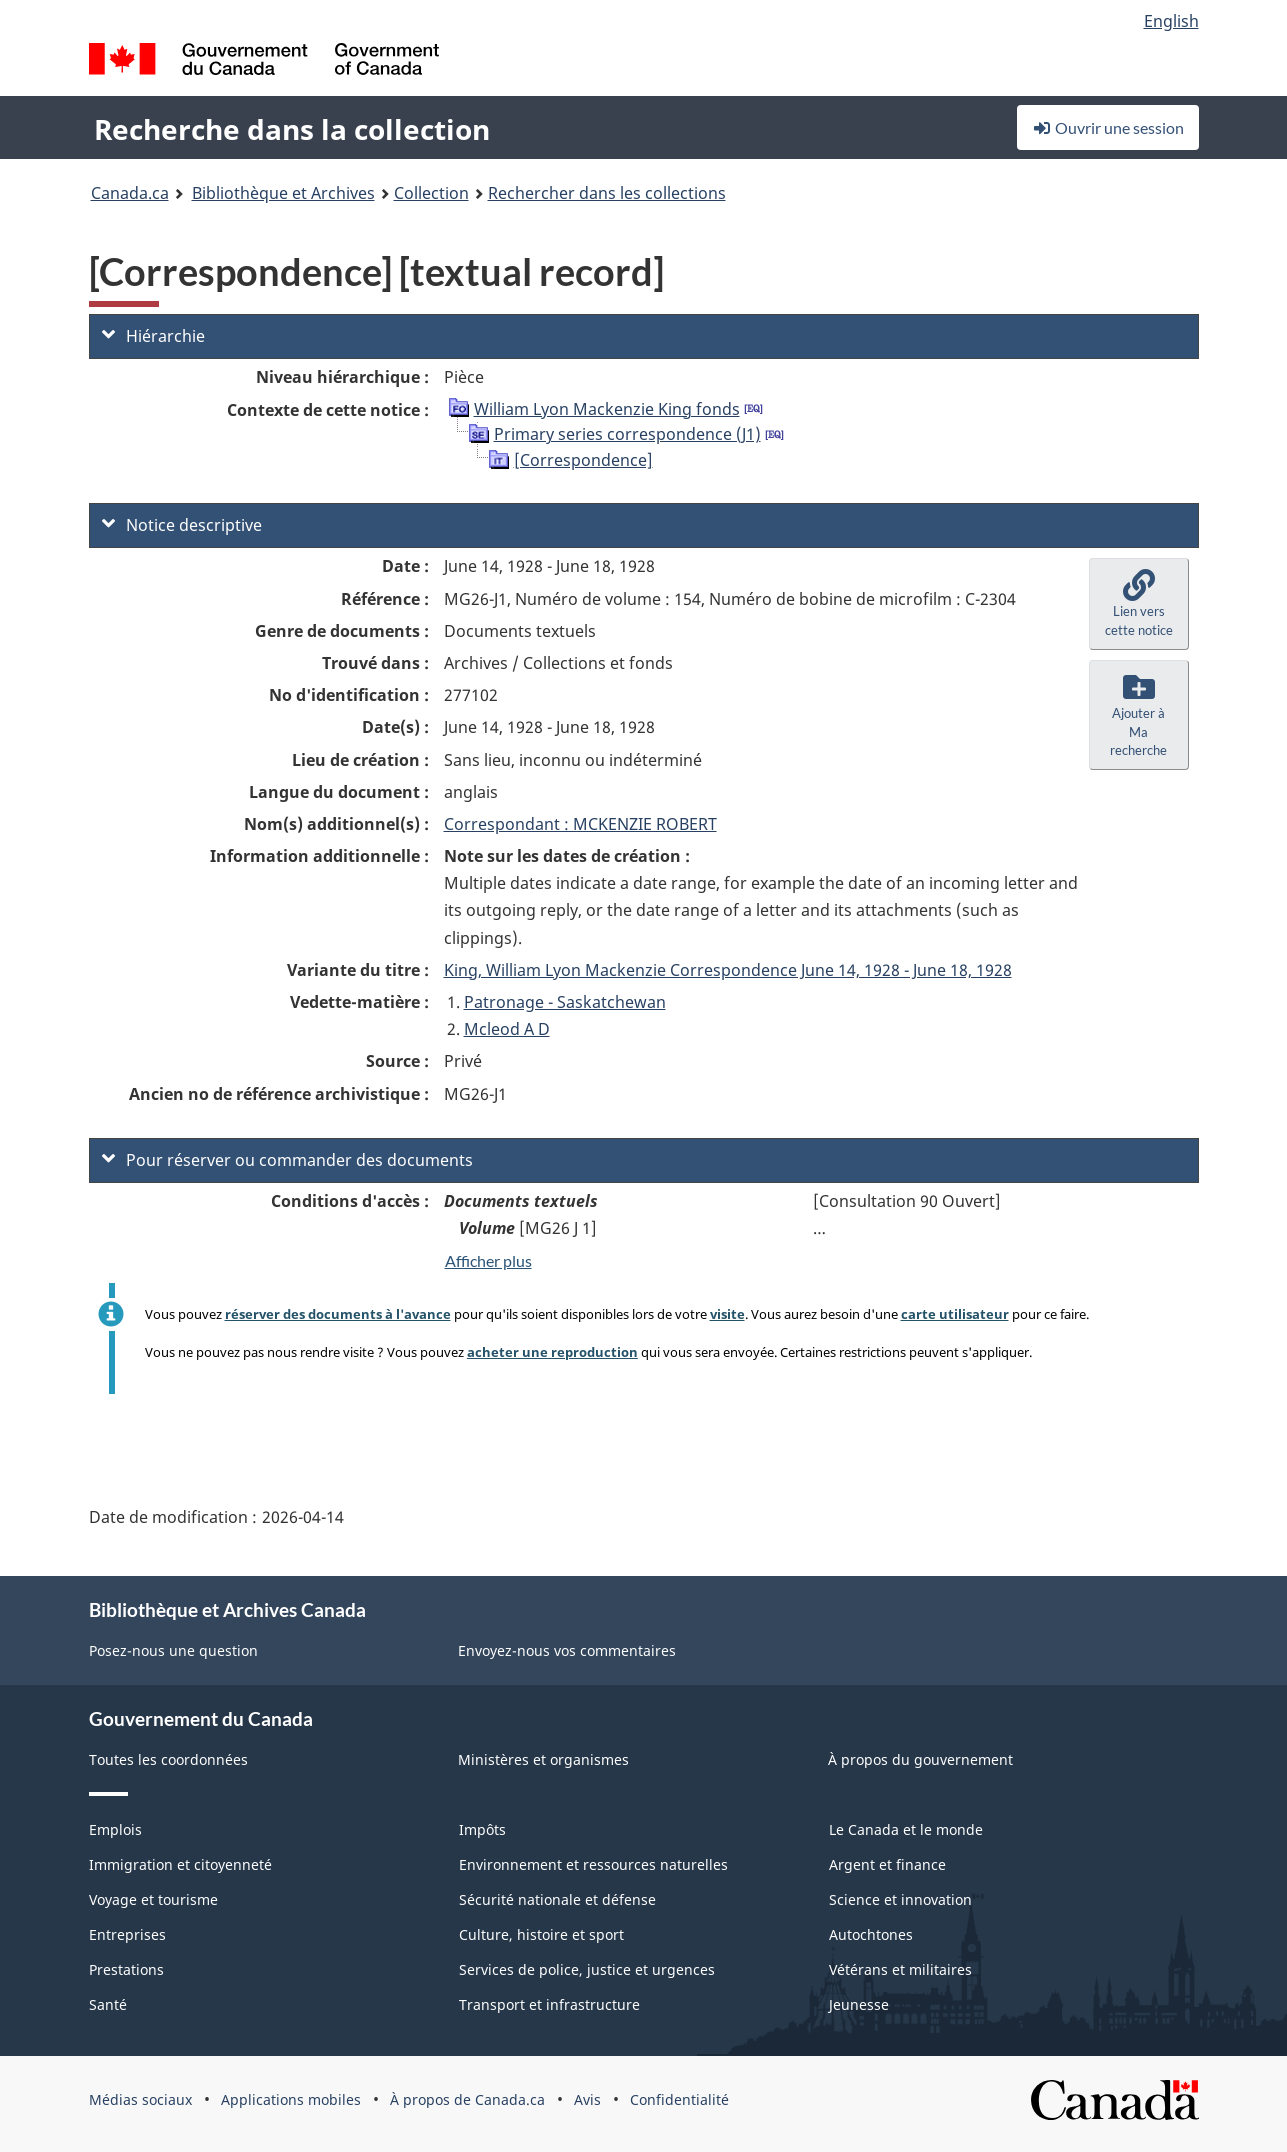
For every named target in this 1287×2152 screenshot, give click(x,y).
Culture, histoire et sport (541, 1934)
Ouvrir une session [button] (1108, 127)
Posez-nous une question (173, 1650)
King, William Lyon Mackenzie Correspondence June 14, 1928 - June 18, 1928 (728, 970)
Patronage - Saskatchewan (565, 1002)
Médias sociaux (140, 2099)
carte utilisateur (955, 1314)
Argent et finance (887, 1864)
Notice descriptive (182, 525)
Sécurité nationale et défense (557, 1899)
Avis (587, 2099)
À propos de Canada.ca (467, 2099)
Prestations (126, 1969)
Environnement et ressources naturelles (593, 1864)
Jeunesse (859, 2004)
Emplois (115, 1829)
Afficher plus (488, 1260)
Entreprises (127, 1934)
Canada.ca (130, 193)
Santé (108, 2004)
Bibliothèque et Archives (283, 193)
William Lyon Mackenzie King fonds (607, 409)
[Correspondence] (583, 460)
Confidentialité (679, 2099)
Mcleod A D (507, 1029)
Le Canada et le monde (906, 1829)
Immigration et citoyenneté (180, 1864)
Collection (431, 193)
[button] (1139, 604)
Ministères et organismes (543, 1759)
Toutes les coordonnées (168, 1759)
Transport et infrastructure (549, 2004)
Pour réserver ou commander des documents (287, 1160)
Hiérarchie (153, 336)
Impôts (482, 1829)
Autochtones (871, 1934)
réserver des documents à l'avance (338, 1314)
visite (727, 1314)
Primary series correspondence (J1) (627, 434)
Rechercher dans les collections (607, 193)
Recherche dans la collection (292, 129)
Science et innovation (900, 1899)
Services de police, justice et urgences (587, 1969)
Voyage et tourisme (153, 1899)
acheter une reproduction (552, 1352)
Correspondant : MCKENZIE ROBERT (580, 824)
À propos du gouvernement (920, 1759)
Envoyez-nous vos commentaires (567, 1650)
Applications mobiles (291, 2099)
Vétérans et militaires (900, 1969)
